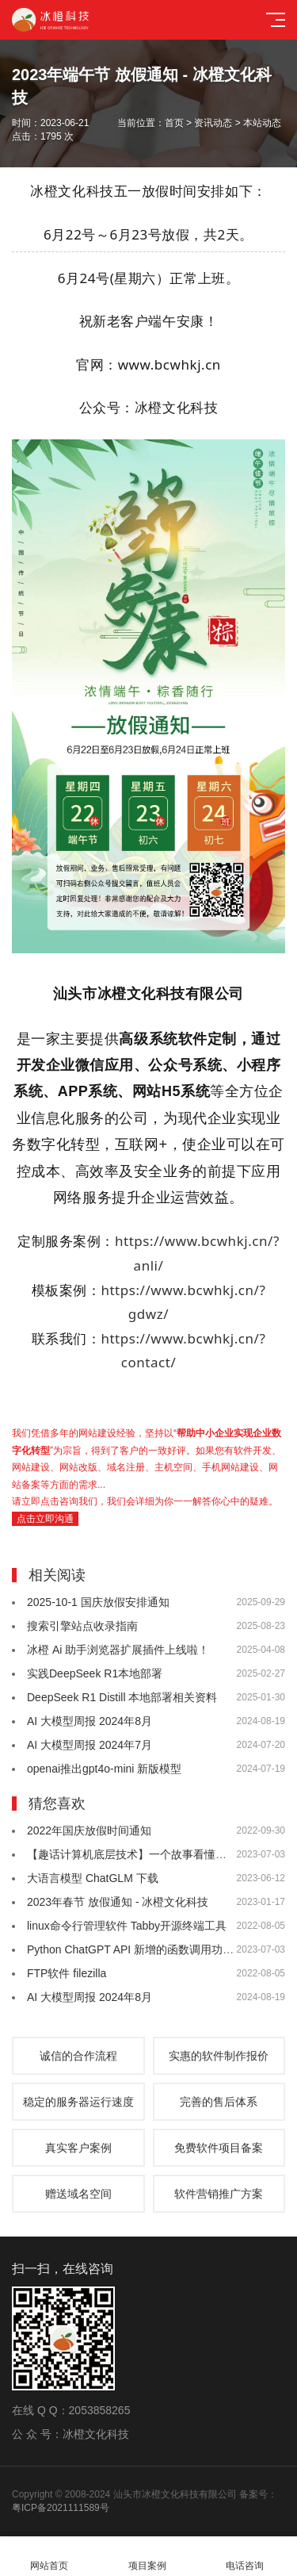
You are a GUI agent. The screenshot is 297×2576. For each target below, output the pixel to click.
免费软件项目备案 (218, 2147)
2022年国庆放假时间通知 (89, 1830)
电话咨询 (245, 2556)
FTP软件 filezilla (66, 1973)
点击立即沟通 (45, 1518)
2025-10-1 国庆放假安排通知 (98, 1602)
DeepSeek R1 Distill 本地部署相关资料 (122, 1697)
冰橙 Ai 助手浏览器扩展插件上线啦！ (118, 1649)
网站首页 (49, 2556)
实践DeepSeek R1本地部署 (94, 1673)
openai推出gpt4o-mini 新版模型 (104, 1768)
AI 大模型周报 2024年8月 (89, 1721)
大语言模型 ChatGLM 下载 (92, 1878)
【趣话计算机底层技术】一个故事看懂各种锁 (138, 1854)
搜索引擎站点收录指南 (82, 1626)
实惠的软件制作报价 (218, 2055)
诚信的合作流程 (78, 2055)
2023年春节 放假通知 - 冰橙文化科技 (117, 1902)
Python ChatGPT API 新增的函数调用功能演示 (141, 1949)
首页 (174, 122)
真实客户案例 (78, 2147)
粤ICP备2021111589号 (60, 2507)
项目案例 (147, 2556)
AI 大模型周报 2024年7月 (89, 1744)
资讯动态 (213, 122)
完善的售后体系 (218, 2101)
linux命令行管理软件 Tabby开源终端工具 (127, 1925)
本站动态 (262, 122)
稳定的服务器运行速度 (78, 2101)
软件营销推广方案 (218, 2193)
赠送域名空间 (78, 2193)
